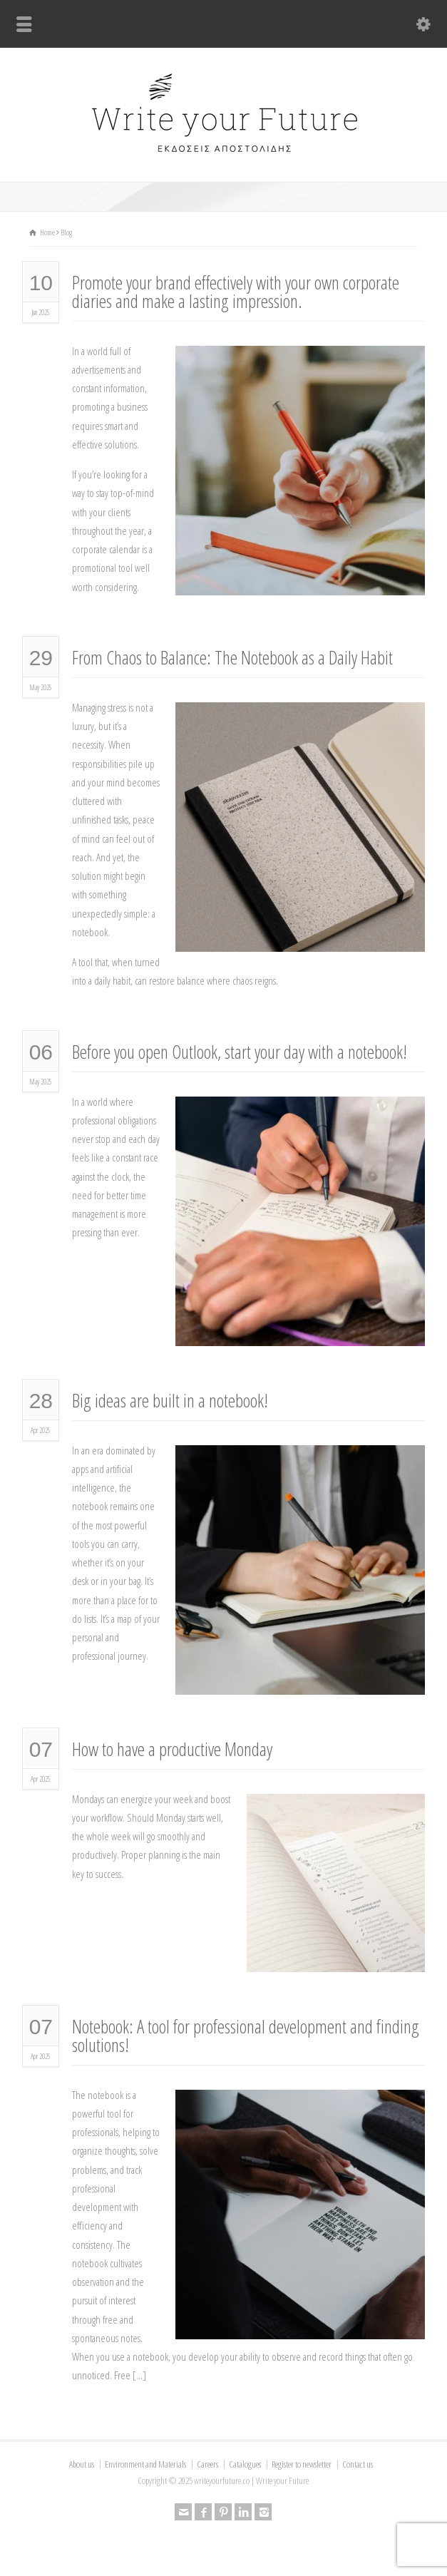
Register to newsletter (302, 2464)
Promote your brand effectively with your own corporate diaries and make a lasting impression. (235, 292)
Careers (207, 2464)
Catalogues (245, 2464)
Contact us (357, 2464)
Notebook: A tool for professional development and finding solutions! (245, 2035)
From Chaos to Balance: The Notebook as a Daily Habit (232, 657)
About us (81, 2464)
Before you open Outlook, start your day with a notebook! (239, 1051)
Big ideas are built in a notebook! (170, 1400)
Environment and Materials (145, 2464)
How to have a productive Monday (172, 1749)
